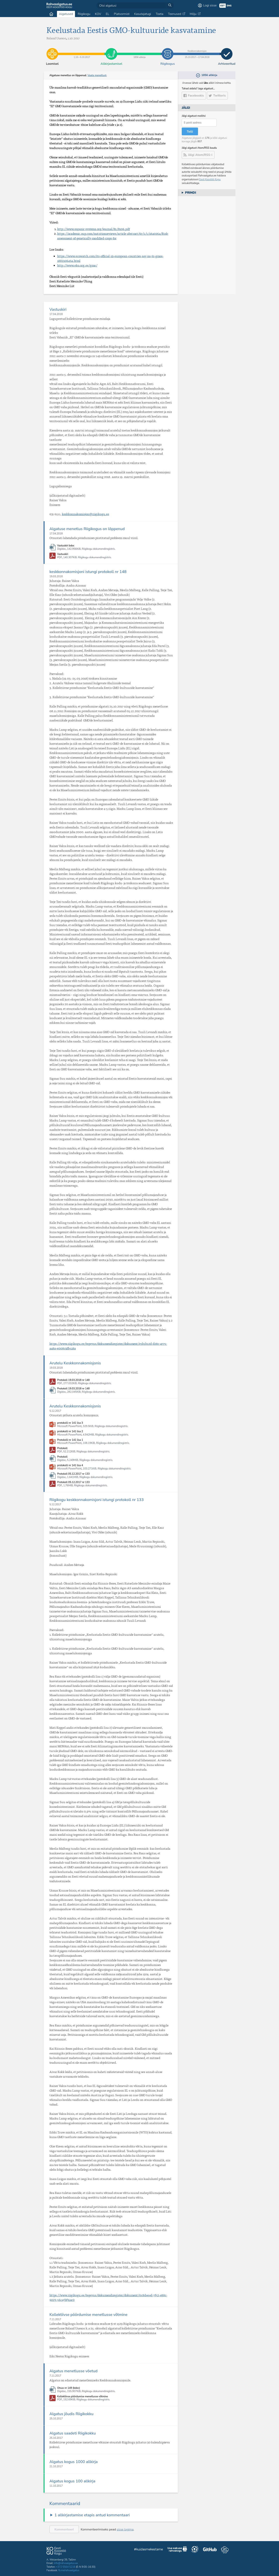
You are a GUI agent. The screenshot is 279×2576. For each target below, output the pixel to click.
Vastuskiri (62, 554)
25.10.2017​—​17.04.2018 (197, 51)
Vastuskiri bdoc (65, 545)
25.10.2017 (56, 2418)
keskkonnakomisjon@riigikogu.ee (85, 514)
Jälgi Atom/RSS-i (200, 155)
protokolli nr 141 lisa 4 (70, 1465)
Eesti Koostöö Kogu (209, 179)
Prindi (190, 193)
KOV (98, 14)
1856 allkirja (139, 51)
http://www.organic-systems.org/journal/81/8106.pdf (93, 229)
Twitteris (219, 95)
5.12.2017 (55, 1411)
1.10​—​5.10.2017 (82, 51)
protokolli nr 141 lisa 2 (70, 1431)
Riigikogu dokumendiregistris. (98, 549)
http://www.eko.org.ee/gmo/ (77, 265)
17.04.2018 (56, 314)
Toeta (159, 14)
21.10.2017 (56, 2466)
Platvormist (122, 14)
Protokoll (62, 1448)
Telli (190, 131)
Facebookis (196, 95)
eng (229, 5)
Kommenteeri (64, 2529)
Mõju (193, 14)
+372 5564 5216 (65, 2567)
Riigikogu (84, 14)
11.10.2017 (56, 2486)
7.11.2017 (55, 2319)
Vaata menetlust (96, 75)
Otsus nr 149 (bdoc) (68, 2388)
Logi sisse (210, 5)
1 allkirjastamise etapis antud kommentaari (92, 2515)
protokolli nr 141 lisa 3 (70, 1423)
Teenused (174, 14)
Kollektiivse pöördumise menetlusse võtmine (82, 2396)
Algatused (66, 14)
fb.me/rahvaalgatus (68, 2570)
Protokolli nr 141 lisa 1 (70, 1440)
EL (107, 14)
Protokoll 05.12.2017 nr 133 (73, 1474)
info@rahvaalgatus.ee (66, 2563)
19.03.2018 (56, 576)
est (222, 5)
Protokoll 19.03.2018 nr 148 (73, 1380)
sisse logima (125, 2529)
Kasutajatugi (142, 14)
